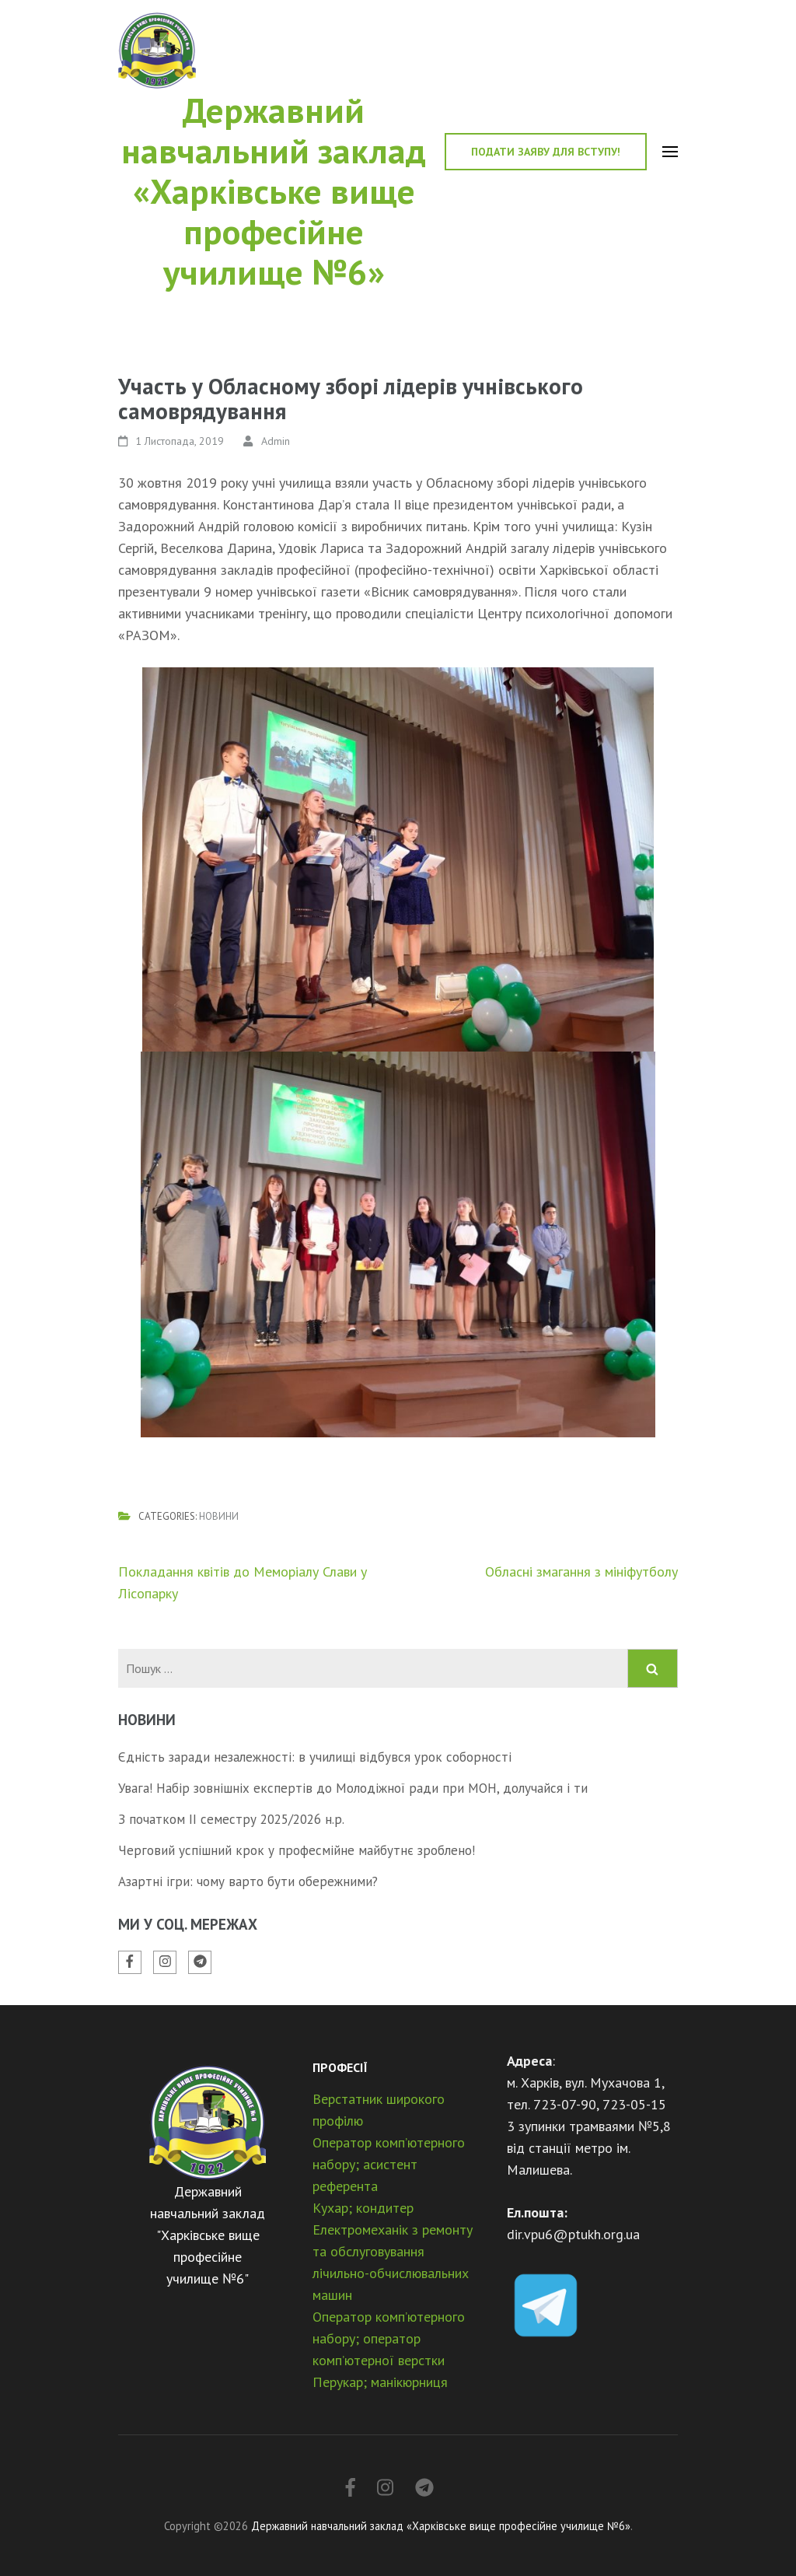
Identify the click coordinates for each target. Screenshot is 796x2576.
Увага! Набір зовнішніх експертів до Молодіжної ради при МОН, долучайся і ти (353, 1788)
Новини (219, 1516)
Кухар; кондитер (363, 2208)
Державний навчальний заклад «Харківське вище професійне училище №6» (273, 190)
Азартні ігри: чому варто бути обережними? (248, 1881)
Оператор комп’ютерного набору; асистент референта (388, 2164)
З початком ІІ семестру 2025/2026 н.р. (231, 1819)
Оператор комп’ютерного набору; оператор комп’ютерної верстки (388, 2338)
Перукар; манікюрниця (380, 2382)
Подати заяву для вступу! (545, 152)
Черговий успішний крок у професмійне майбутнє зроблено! (296, 1850)
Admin (275, 441)
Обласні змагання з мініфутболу (581, 1571)
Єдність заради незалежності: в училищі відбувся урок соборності (314, 1757)
